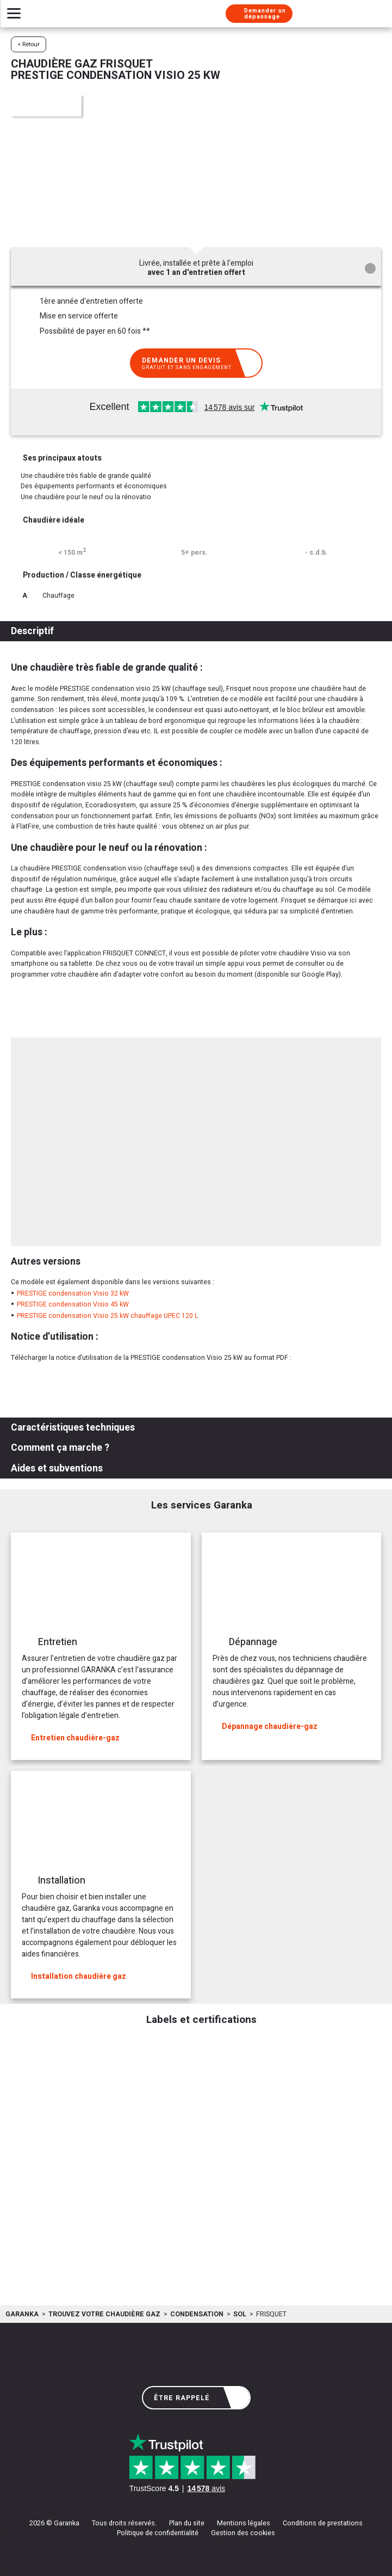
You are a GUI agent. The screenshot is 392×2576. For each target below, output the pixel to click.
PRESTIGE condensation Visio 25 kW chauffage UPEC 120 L (107, 1316)
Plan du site (186, 2523)
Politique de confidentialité (157, 2533)
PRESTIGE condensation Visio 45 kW (73, 1304)
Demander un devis (197, 363)
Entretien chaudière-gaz (71, 1738)
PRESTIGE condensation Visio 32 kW (73, 1293)
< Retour (28, 44)
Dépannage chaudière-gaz (265, 1726)
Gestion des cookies (243, 2533)
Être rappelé (197, 2398)
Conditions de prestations (323, 2523)
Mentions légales (243, 2523)
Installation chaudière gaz (74, 1976)
